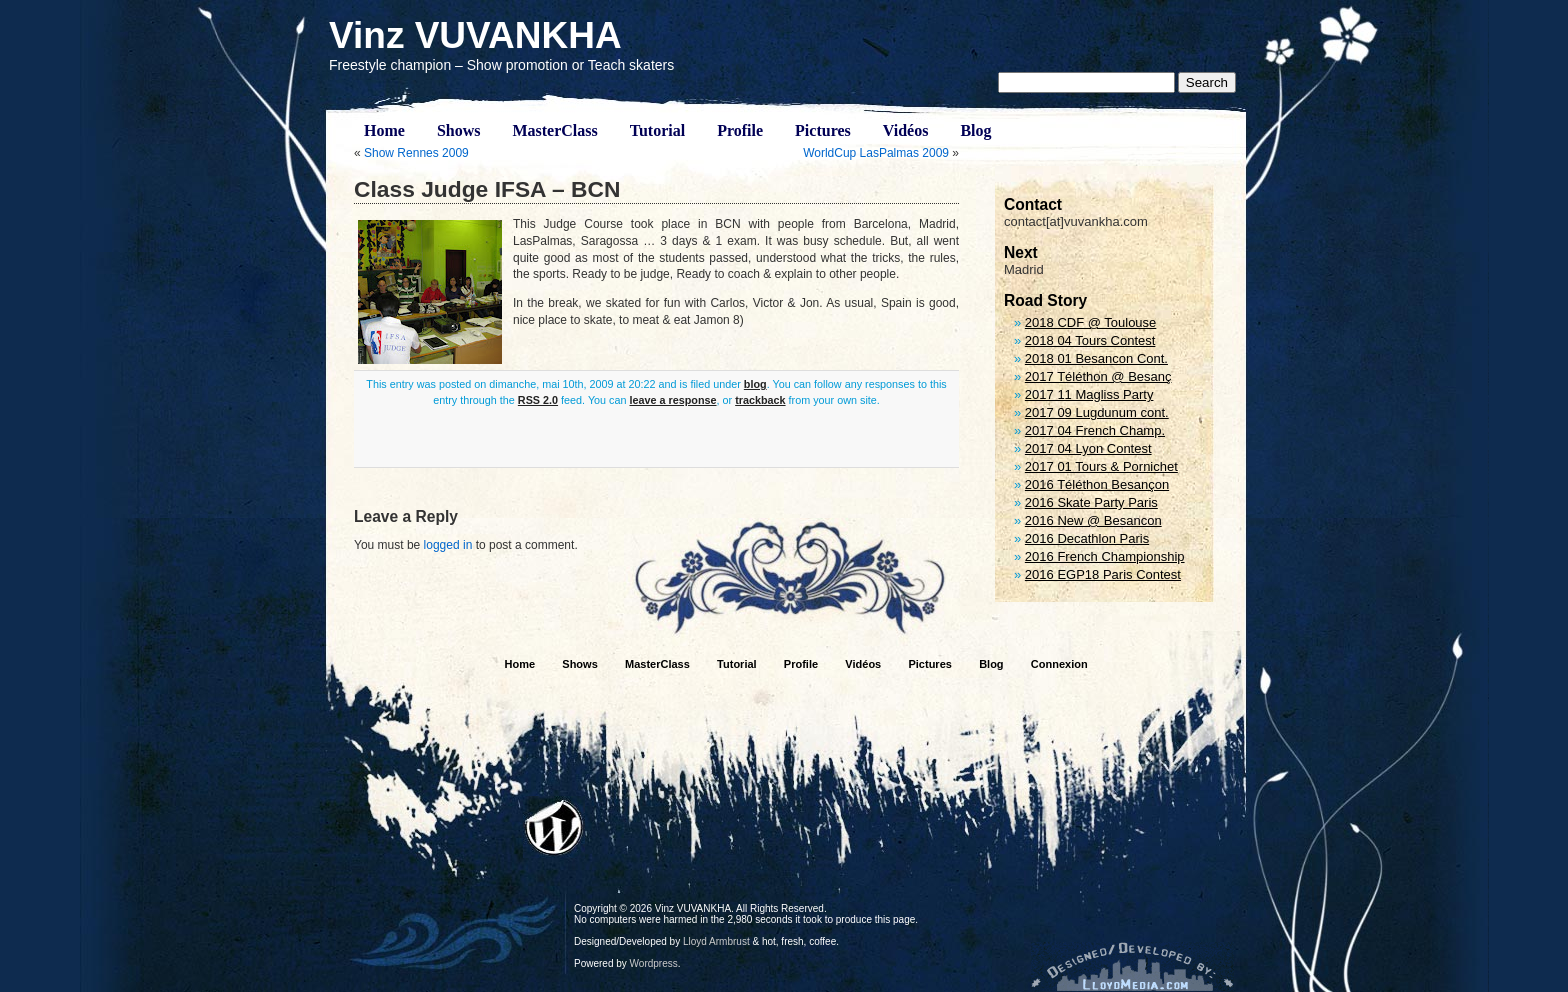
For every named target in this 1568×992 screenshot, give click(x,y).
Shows (459, 130)
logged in (448, 545)
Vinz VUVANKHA (475, 35)
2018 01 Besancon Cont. (1096, 358)
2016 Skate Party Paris (1091, 502)
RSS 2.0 (538, 400)
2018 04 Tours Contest (1090, 340)
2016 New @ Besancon (1093, 520)
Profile (740, 130)
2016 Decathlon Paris (1087, 538)
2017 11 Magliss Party (1089, 394)
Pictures (823, 130)
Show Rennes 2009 (416, 153)
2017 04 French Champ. (1095, 430)
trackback (760, 400)
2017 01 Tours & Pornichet (1101, 466)
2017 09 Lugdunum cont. (1097, 412)
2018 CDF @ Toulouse (1090, 322)
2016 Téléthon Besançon (1097, 484)
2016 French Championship (1105, 556)
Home (384, 130)
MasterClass (554, 130)
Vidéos (906, 130)
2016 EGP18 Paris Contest (1103, 574)
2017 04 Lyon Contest (1088, 448)
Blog (975, 130)
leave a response (673, 400)
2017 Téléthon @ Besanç (1098, 376)
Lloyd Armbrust (716, 941)
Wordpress (654, 963)
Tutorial (657, 130)
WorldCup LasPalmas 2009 (876, 153)
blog (755, 384)
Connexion (1059, 664)
